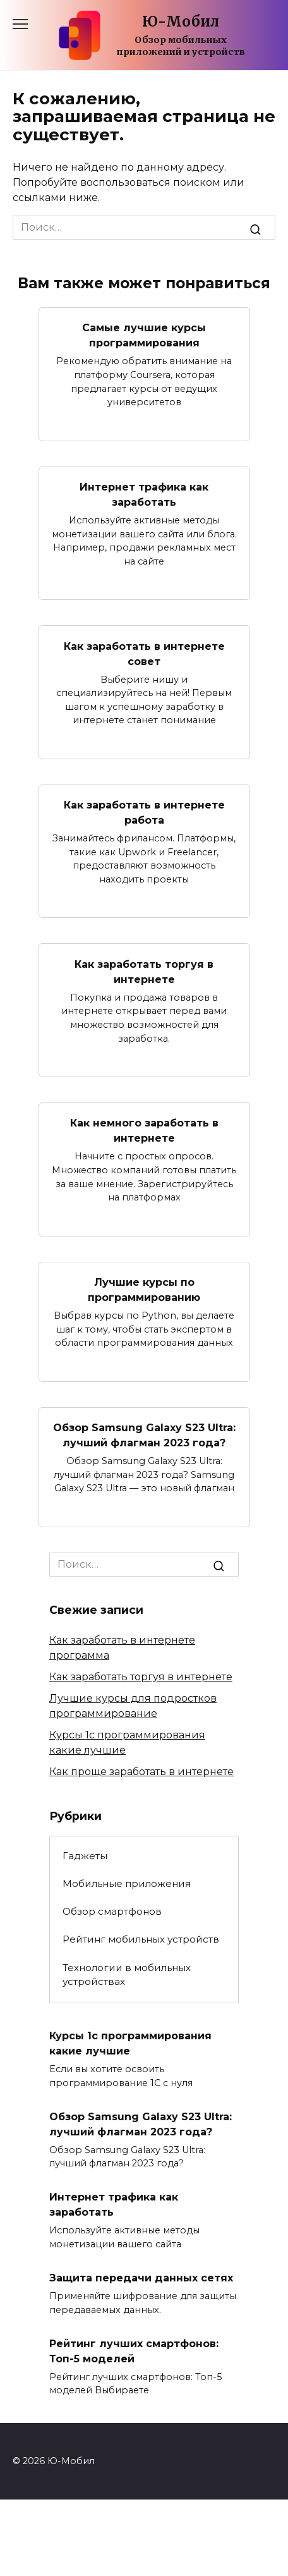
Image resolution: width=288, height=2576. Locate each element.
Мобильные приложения (127, 1883)
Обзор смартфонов (112, 1911)
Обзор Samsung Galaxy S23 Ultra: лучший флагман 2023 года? (144, 1435)
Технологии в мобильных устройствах (127, 1975)
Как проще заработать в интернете (141, 1772)
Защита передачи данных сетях (141, 2278)
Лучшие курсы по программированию (144, 1289)
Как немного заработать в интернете (144, 1130)
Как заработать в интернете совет (144, 653)
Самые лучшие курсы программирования (144, 335)
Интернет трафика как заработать (144, 494)
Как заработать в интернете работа (144, 812)
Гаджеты (85, 1856)
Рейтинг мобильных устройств (141, 1939)
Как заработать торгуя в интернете (144, 971)
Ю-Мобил (180, 21)
